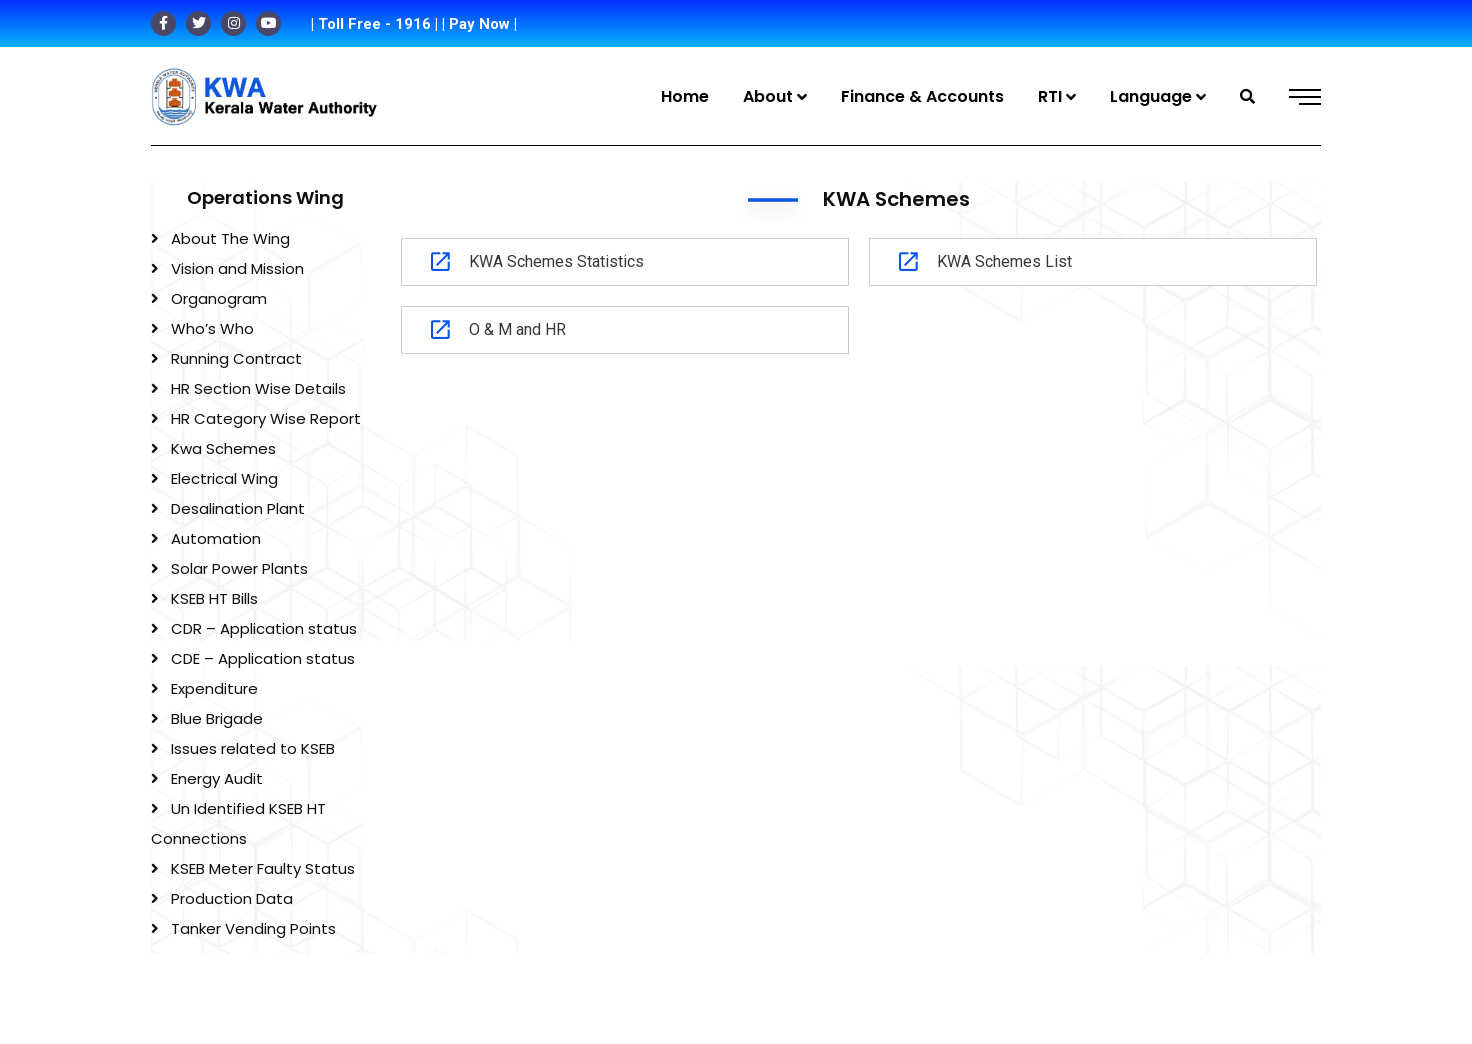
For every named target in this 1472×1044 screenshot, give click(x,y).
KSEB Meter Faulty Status (263, 868)
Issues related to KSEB (253, 748)
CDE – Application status (263, 658)
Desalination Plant (238, 508)
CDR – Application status (264, 628)
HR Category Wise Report (266, 418)
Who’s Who (212, 328)
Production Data (232, 898)
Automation (216, 538)
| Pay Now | (479, 24)
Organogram (219, 298)
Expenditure (214, 688)
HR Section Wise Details (258, 388)
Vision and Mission (237, 268)
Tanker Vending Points (253, 928)
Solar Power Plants (239, 568)
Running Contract (236, 358)
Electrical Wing (224, 478)
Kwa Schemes (223, 448)
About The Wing (230, 238)
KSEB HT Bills (214, 598)
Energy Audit (217, 778)
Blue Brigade (217, 718)
